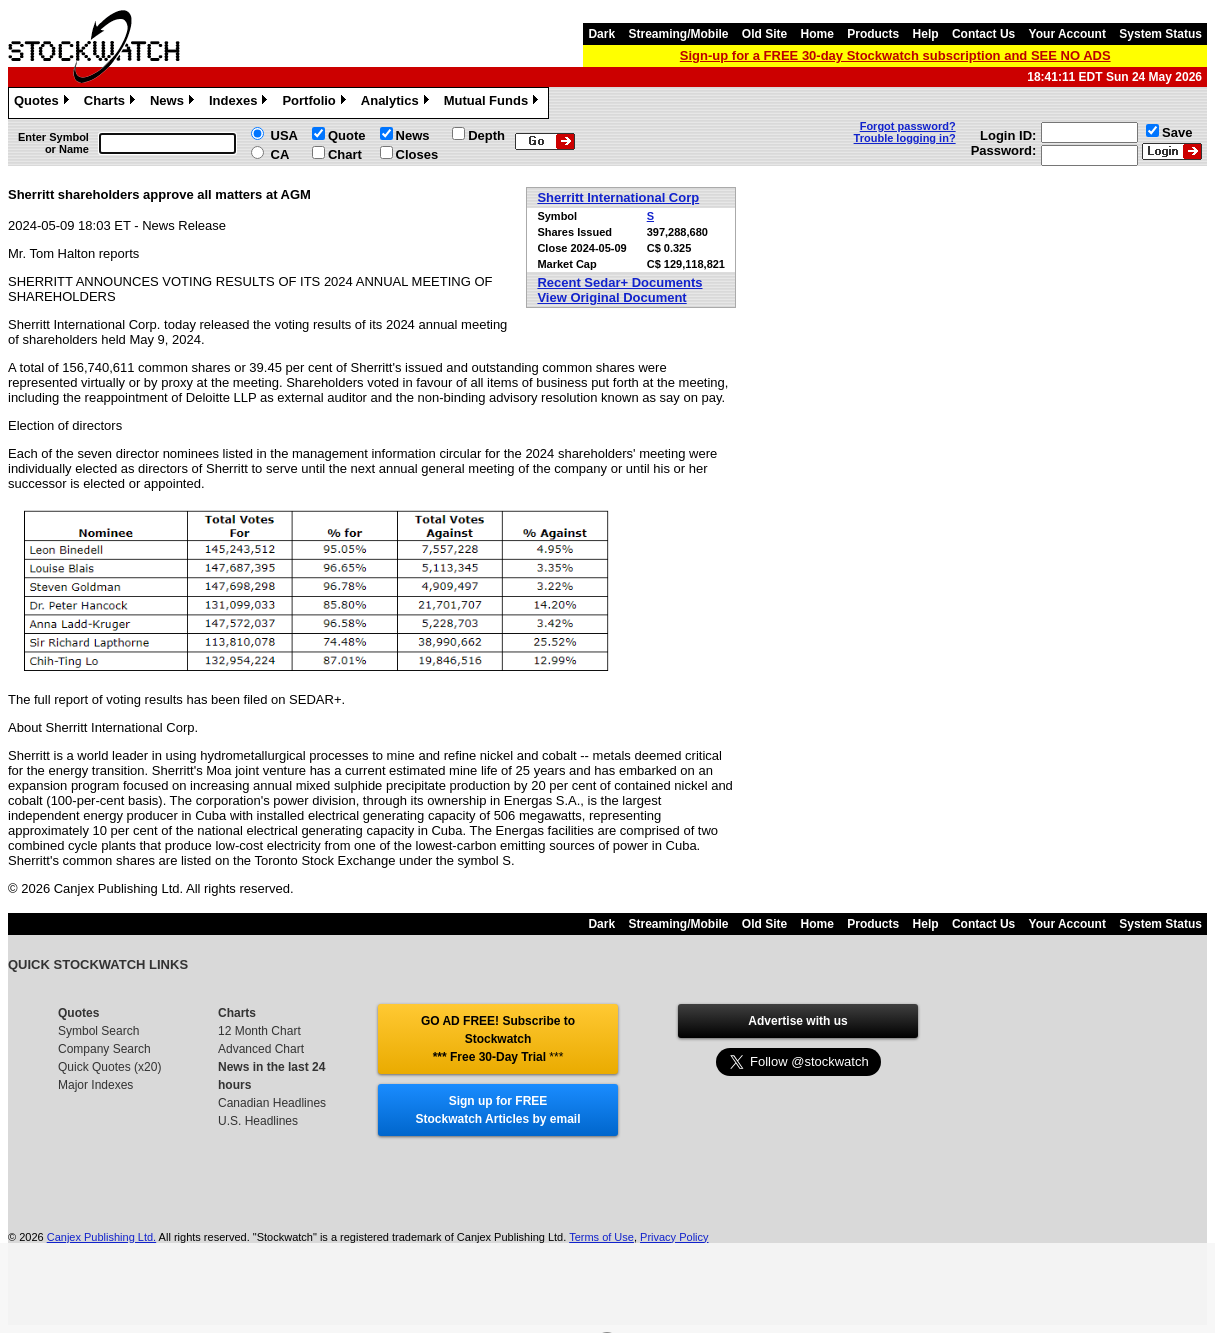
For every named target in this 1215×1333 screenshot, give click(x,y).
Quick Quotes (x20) (109, 1067)
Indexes (240, 103)
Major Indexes (95, 1085)
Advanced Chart (261, 1049)
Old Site (764, 34)
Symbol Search (98, 1031)
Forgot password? (908, 126)
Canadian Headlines (272, 1103)
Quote (347, 135)
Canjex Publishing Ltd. (101, 1237)
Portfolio (316, 103)
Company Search (104, 1049)
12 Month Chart (259, 1031)
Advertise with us (797, 1021)
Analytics (397, 103)
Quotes (44, 103)
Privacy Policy (674, 1237)
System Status (1160, 34)
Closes (417, 154)
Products (873, 34)
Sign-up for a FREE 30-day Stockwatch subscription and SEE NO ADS (895, 55)
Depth (486, 135)
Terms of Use (601, 1237)
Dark (601, 34)
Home (817, 34)
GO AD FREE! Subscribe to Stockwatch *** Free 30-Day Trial (498, 1039)
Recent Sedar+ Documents (619, 282)
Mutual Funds (494, 103)
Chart (345, 154)
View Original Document (611, 297)
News (174, 103)
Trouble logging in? (905, 138)
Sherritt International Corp (618, 197)
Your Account (1067, 34)
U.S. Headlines (258, 1121)
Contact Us (983, 34)
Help (926, 34)
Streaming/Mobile (678, 34)
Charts (112, 103)
